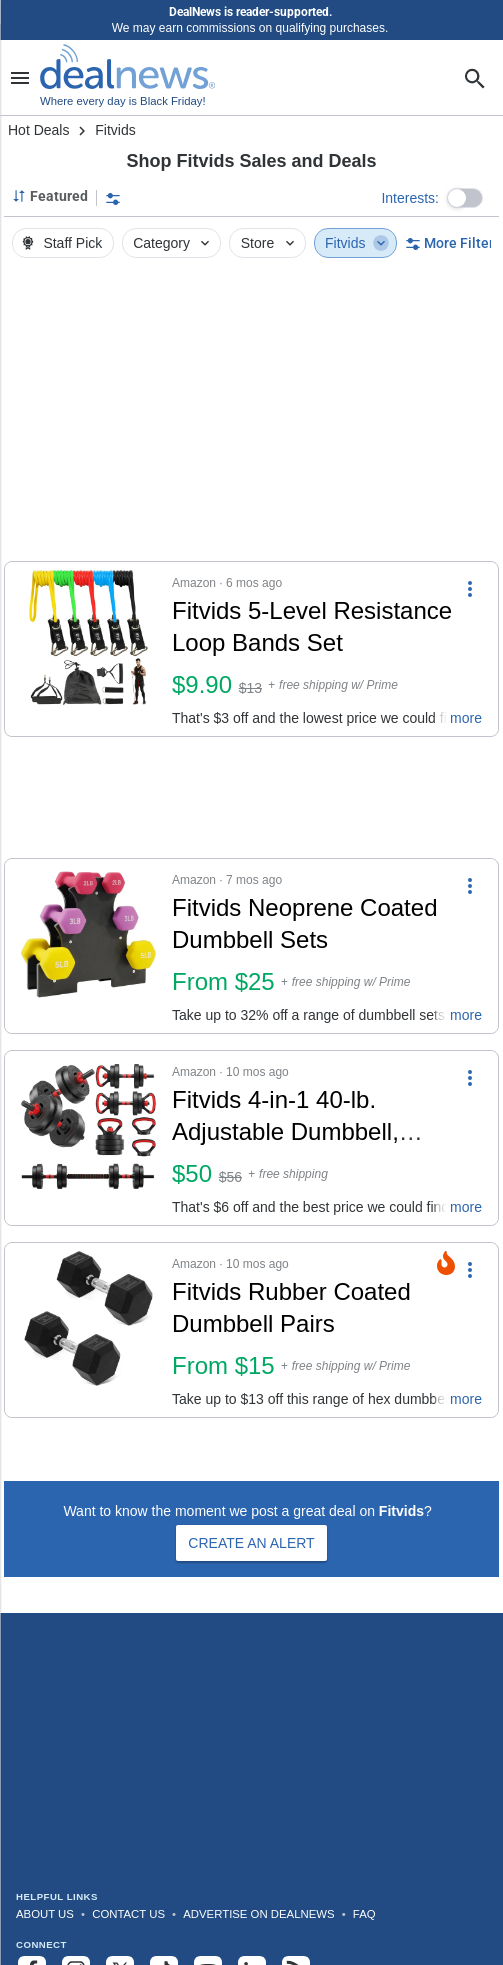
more (466, 718)
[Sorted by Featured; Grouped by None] (50, 196)
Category (173, 243)
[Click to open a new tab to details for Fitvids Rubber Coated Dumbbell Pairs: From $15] (88, 1330)
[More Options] (470, 588)
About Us (45, 1914)
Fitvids (357, 243)
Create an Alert (251, 1543)
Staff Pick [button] (61, 243)
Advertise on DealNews (258, 1914)
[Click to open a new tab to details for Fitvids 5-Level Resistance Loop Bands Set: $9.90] (88, 649)
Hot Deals (38, 130)
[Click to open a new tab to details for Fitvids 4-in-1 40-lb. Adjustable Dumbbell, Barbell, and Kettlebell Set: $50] (88, 1138)
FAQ (364, 1914)
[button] (465, 198)
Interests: (410, 198)
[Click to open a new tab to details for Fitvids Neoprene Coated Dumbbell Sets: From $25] (88, 946)
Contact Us (128, 1914)
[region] (251, 415)
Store (269, 243)
